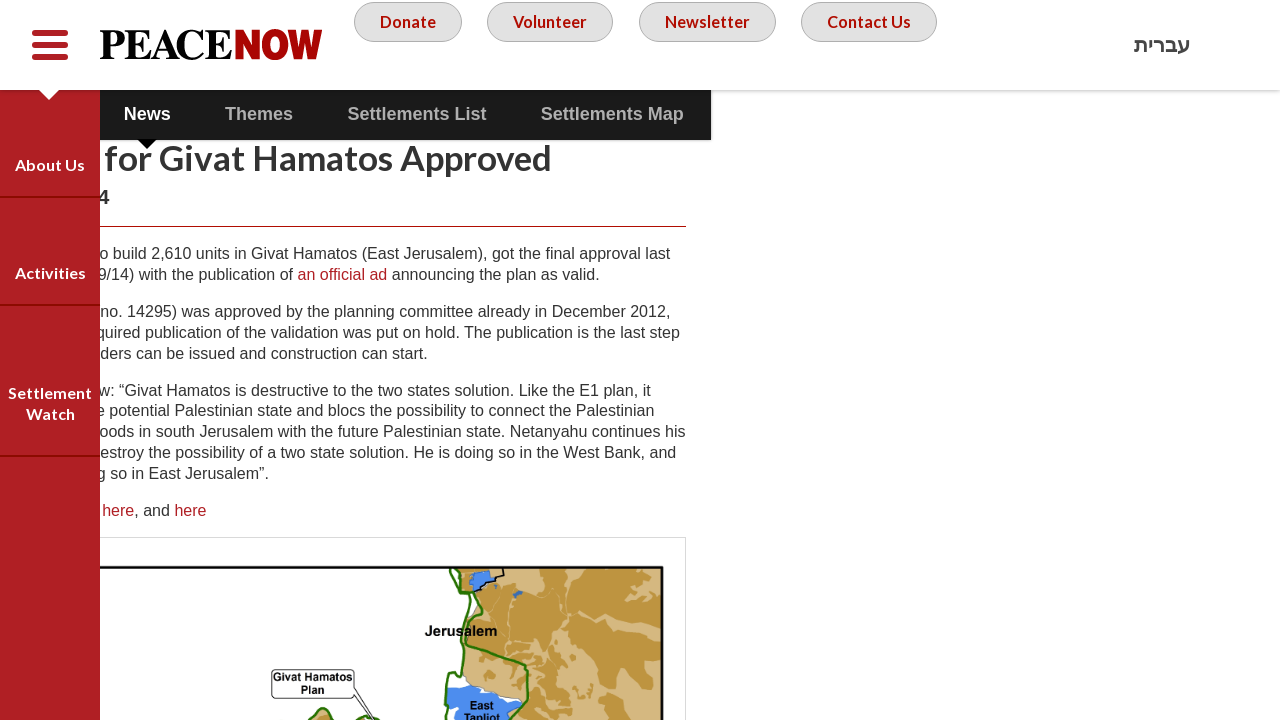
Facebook (1120, 135)
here (226, 625)
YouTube (1175, 135)
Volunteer (629, 44)
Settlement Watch (50, 403)
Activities (50, 272)
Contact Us (645, 124)
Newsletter (795, 44)
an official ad (584, 314)
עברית (1162, 44)
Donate (480, 44)
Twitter (1230, 135)
